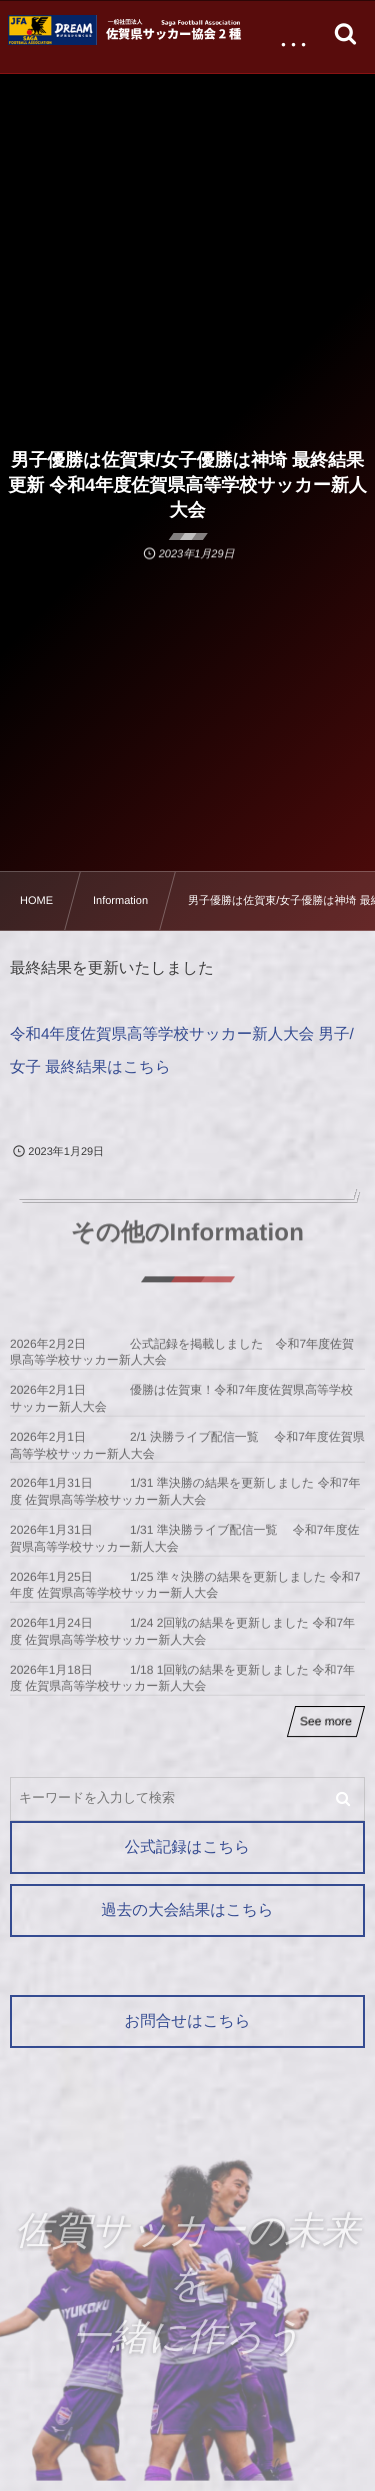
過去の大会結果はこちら (187, 1910)
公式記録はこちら (187, 1847)
